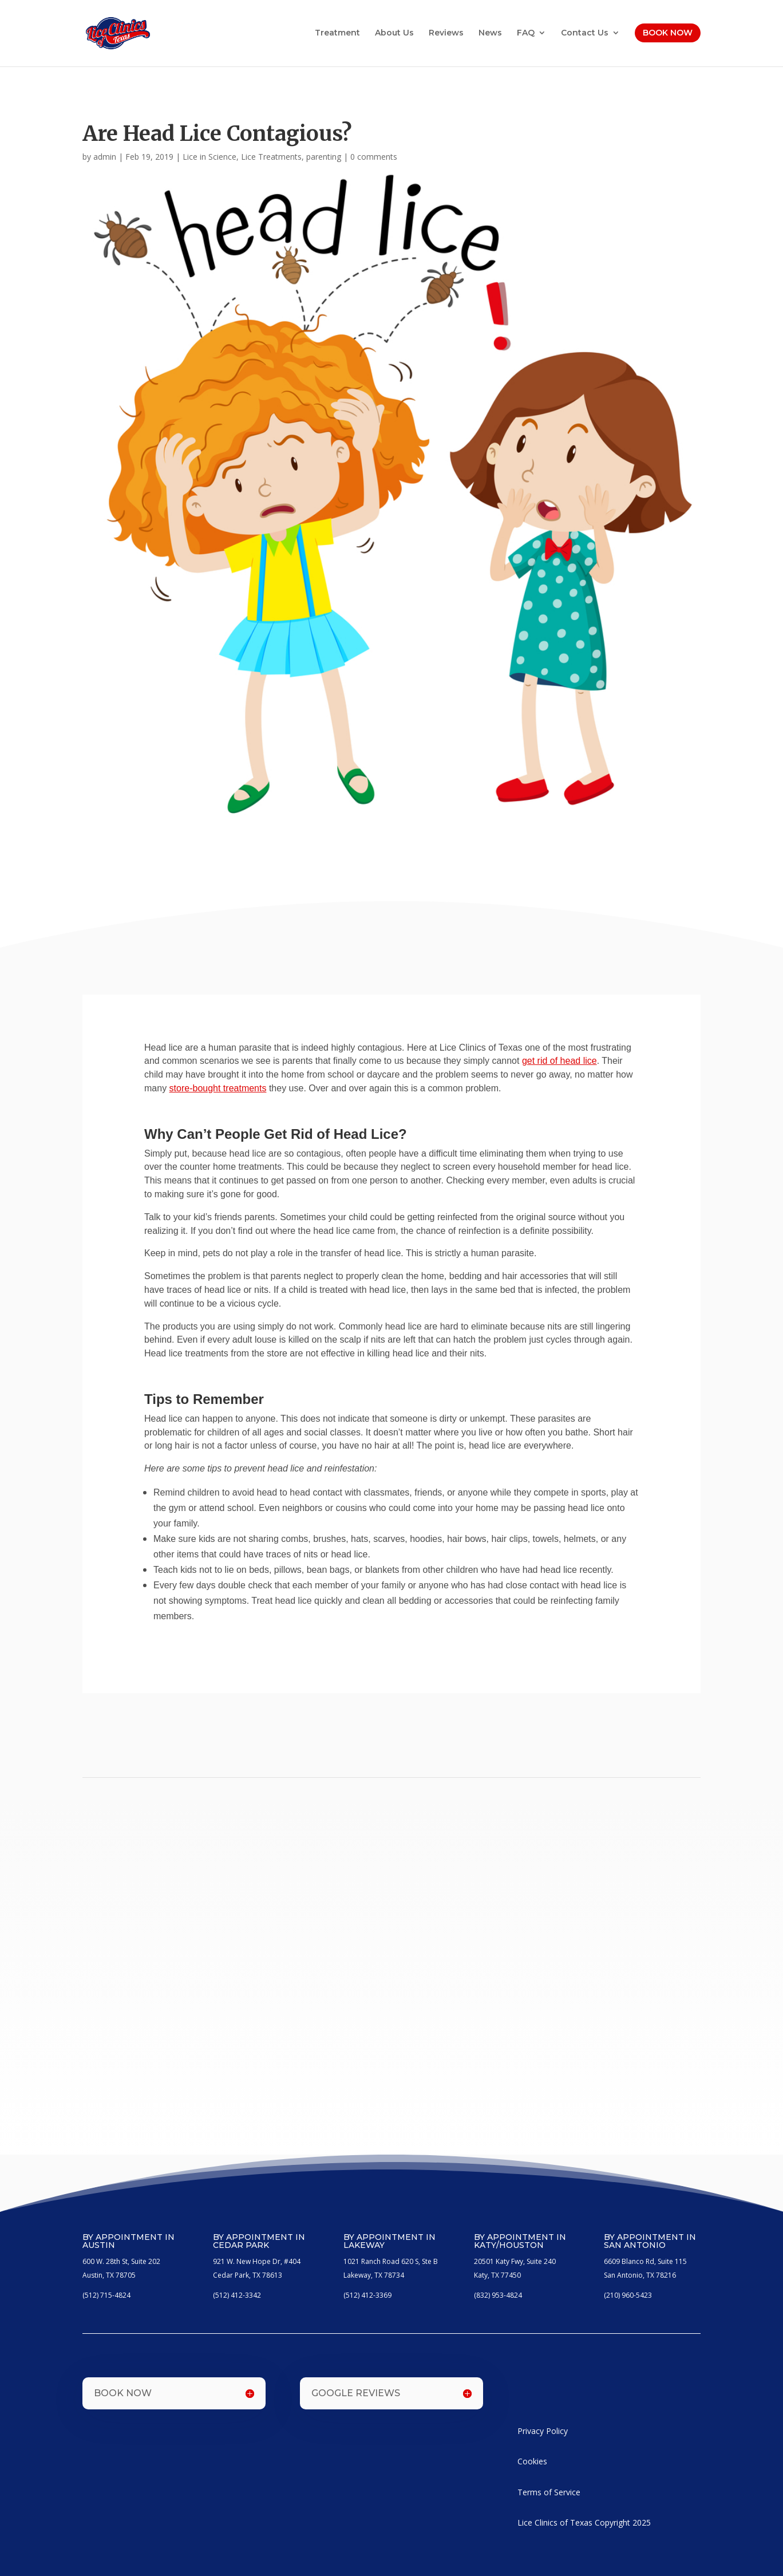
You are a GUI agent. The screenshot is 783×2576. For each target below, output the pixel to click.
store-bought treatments (218, 1088)
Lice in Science (209, 156)
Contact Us (584, 33)
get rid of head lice (559, 1061)
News (490, 33)
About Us (394, 33)
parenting (323, 156)
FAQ (526, 33)
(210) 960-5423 (628, 2295)
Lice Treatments (271, 156)
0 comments (373, 156)
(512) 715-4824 (106, 2295)
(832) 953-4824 (498, 2295)
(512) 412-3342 (237, 2295)
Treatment (337, 33)
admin (104, 156)
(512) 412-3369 (367, 2295)
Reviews (446, 33)
